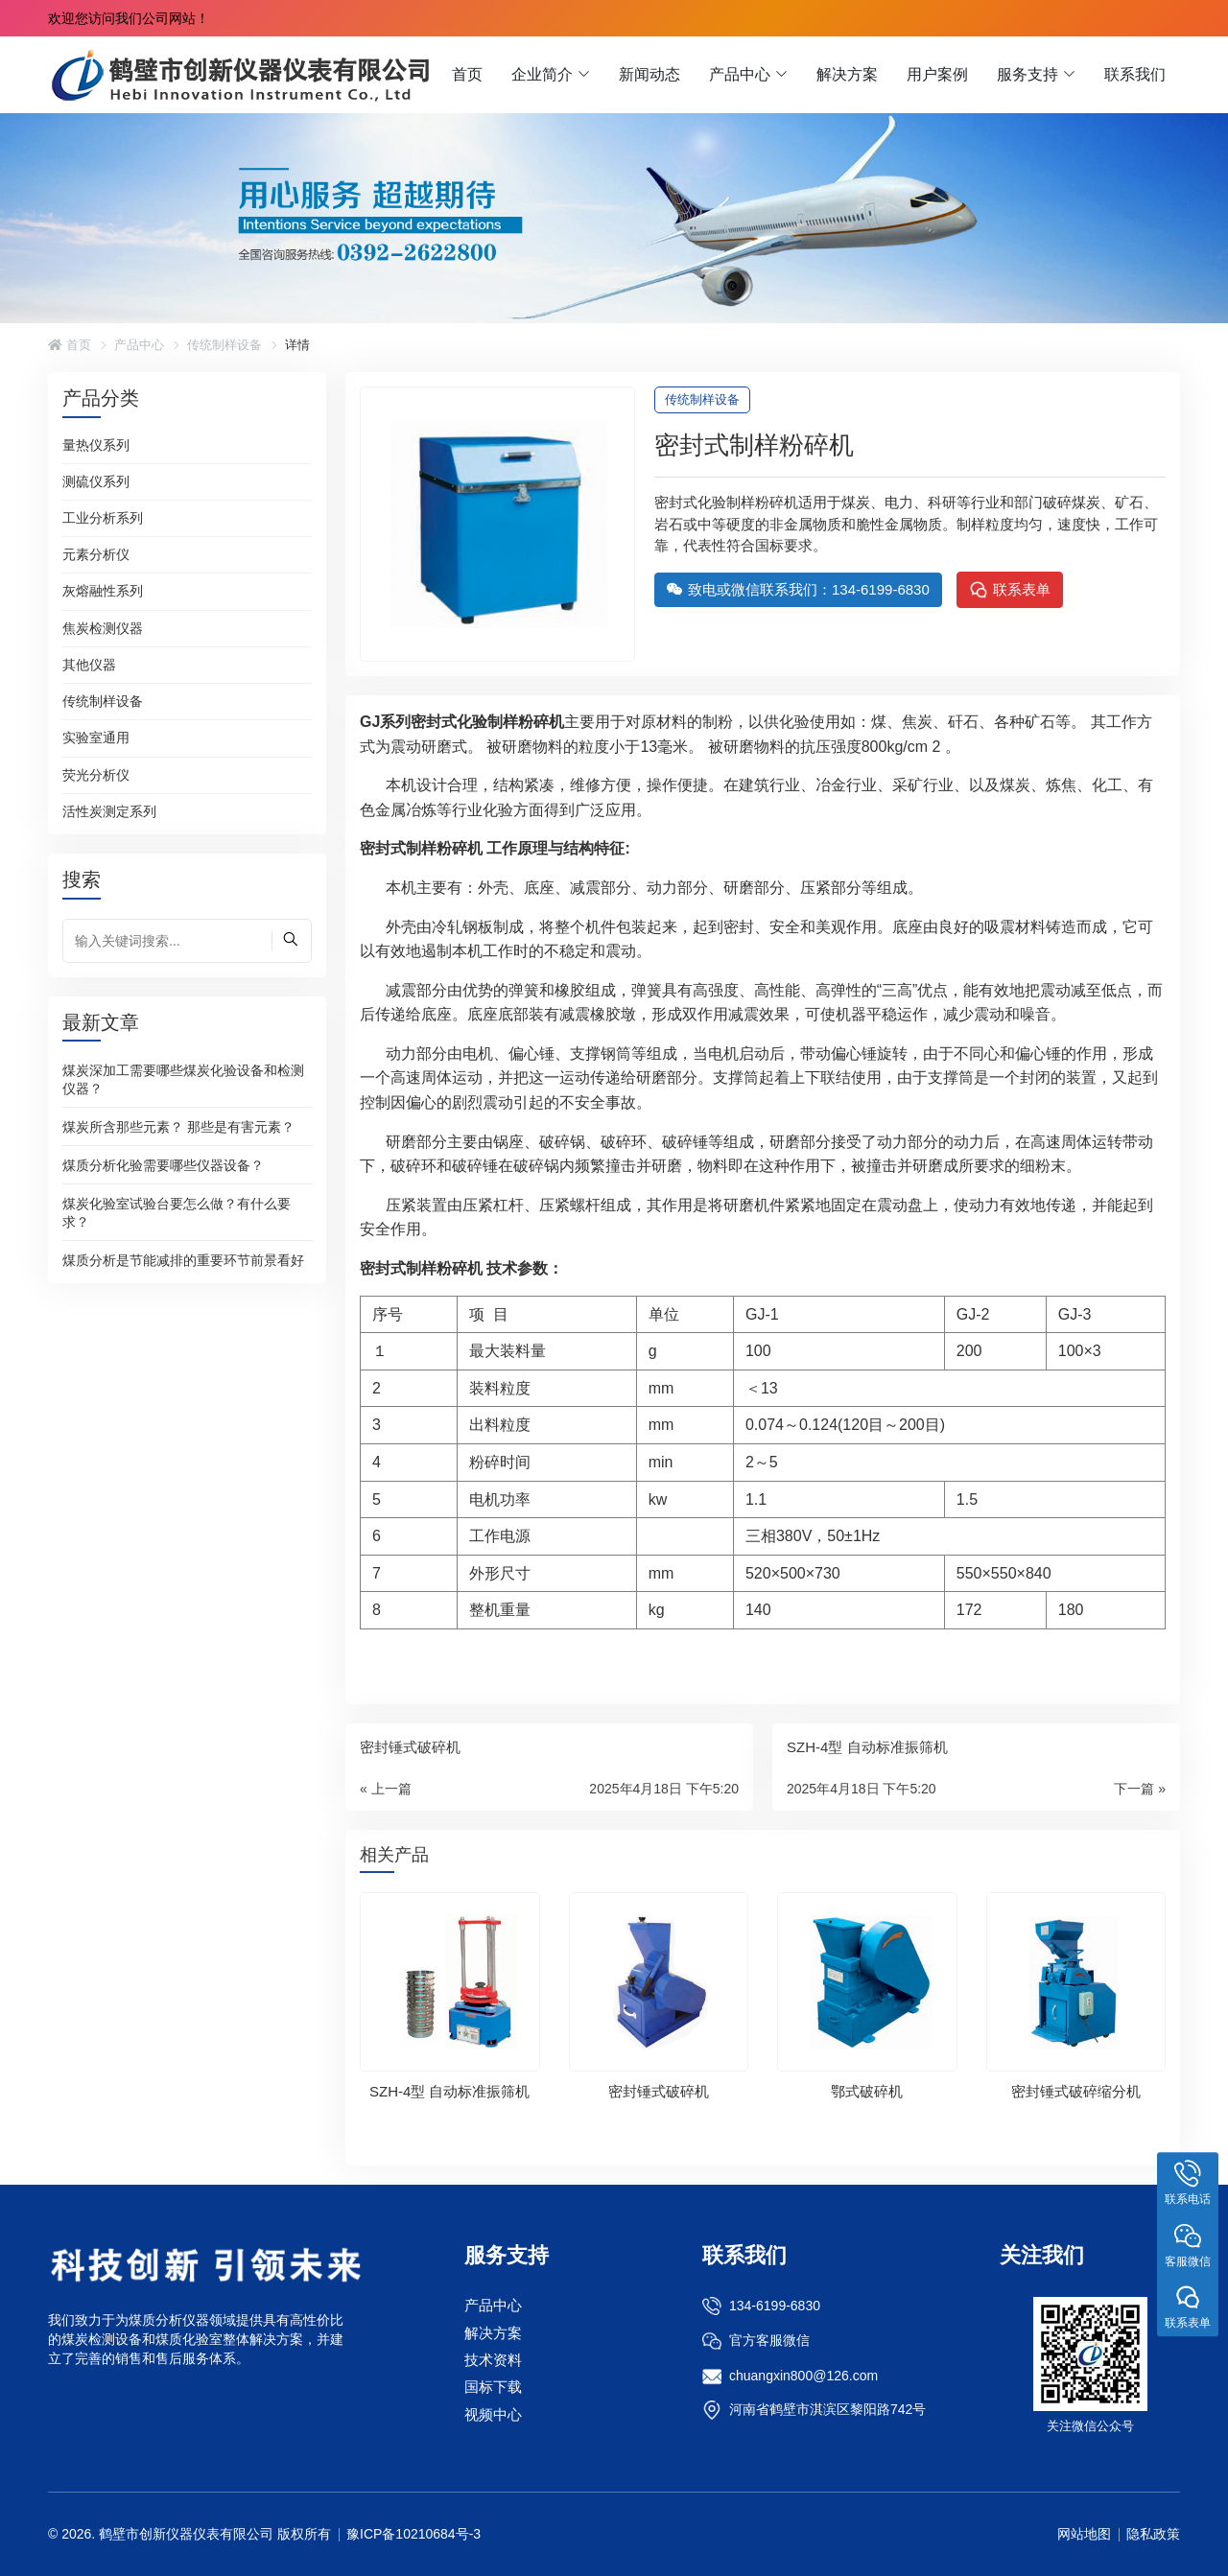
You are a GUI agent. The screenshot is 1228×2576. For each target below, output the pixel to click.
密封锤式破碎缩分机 (1076, 2091)
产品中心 (739, 74)
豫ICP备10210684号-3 (413, 2533)
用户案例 (937, 74)
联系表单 (1010, 589)
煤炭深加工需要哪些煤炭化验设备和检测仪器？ (183, 1078)
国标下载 (493, 2386)
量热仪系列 (96, 445)
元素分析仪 (96, 554)
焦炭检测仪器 (102, 628)
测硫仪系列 (96, 481)
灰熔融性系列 (102, 590)
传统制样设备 (224, 345)
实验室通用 (96, 737)
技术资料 (493, 2360)
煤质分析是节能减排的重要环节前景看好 (183, 1259)
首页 (467, 74)
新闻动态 (649, 74)
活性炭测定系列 (109, 811)
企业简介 (542, 74)
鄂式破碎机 (867, 2091)
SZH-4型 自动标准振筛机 (450, 2091)
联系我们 (1135, 74)
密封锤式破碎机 (658, 2091)
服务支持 (1027, 74)
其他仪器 (89, 664)
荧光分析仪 (96, 775)
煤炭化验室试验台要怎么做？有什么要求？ (176, 1212)
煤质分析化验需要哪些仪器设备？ (163, 1164)
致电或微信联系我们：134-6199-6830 (798, 589)
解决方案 (847, 74)
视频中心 (493, 2414)
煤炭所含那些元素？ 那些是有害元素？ (178, 1126)
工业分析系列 (102, 518)
